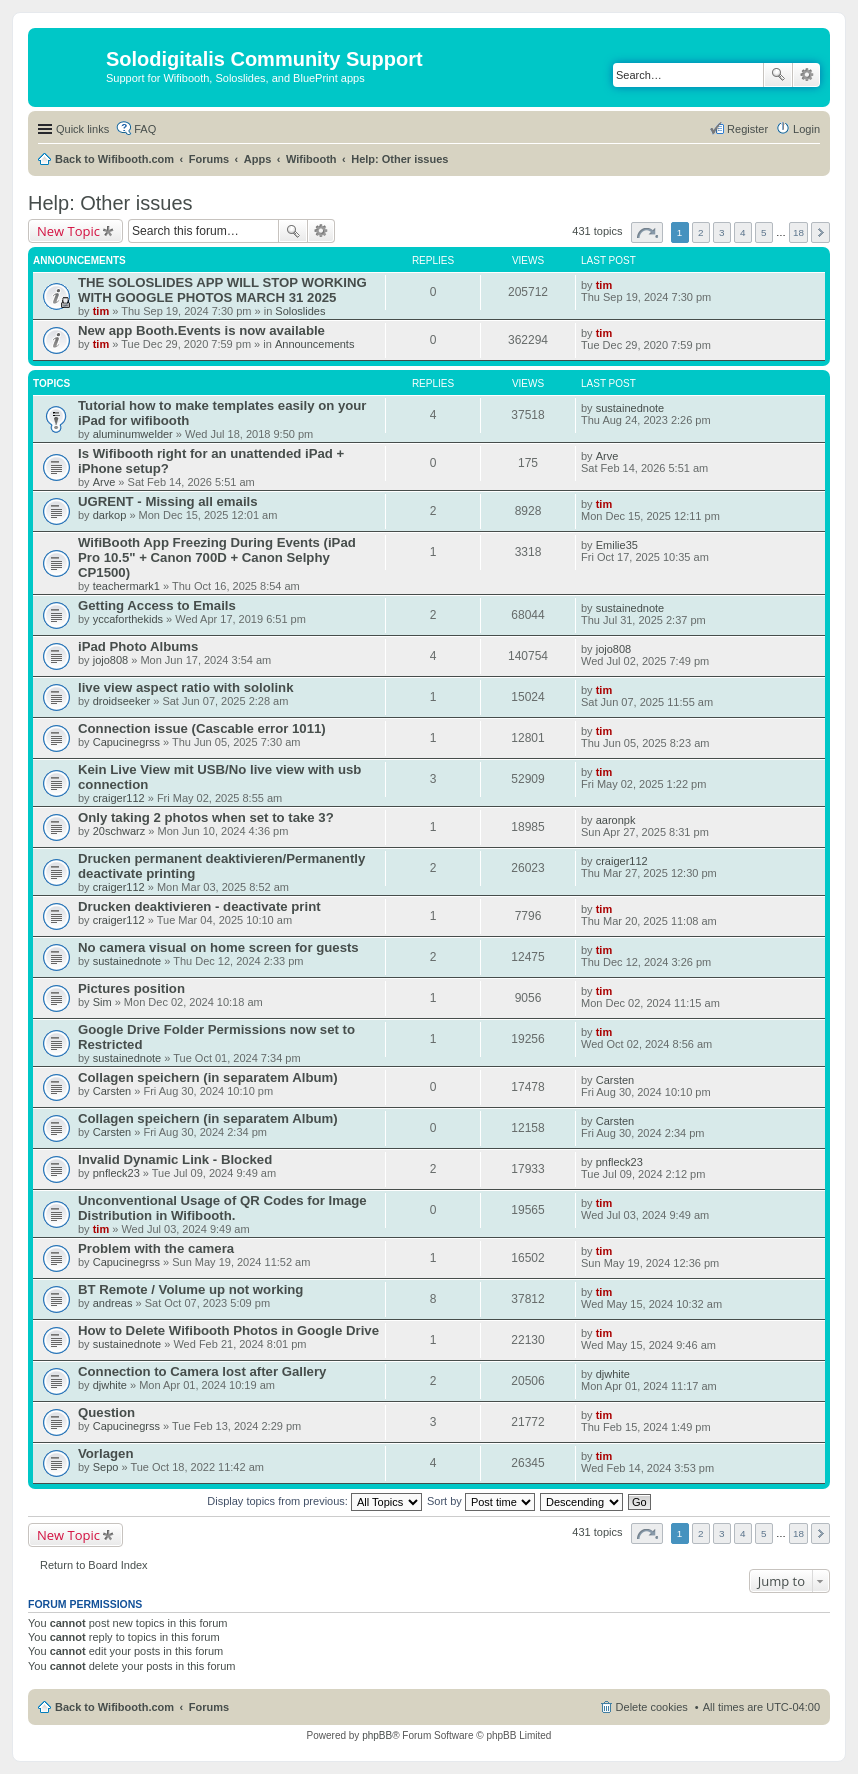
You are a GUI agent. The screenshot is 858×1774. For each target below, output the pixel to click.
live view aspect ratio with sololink (185, 687)
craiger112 (119, 798)
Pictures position (131, 988)
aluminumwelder (133, 434)
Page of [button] (647, 232)
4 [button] (743, 232)
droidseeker (121, 701)
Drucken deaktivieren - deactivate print (199, 906)
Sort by (481, 1501)
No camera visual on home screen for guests (218, 947)
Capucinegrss (126, 742)
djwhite (110, 1385)
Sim (102, 1002)
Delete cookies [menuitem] (652, 1707)
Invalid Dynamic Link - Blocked (175, 1159)
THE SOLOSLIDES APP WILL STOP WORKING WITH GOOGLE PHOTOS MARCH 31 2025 (222, 290)
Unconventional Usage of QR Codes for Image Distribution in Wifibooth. (222, 1208)
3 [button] (722, 232)
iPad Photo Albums (138, 646)
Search (778, 75)
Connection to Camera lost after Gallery (202, 1371)
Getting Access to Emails (157, 605)
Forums (209, 159)
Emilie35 (617, 545)
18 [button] (798, 232)
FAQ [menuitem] (145, 129)
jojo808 (110, 660)
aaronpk (616, 820)
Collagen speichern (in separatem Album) (208, 1077)
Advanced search (806, 75)
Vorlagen (105, 1453)
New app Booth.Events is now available (201, 330)
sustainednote (630, 408)
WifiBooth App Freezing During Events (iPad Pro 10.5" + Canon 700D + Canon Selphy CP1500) (217, 557)
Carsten (112, 1091)
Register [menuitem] (747, 129)
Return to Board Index (94, 1565)
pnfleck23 (116, 1173)
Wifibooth (311, 159)
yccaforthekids (128, 619)
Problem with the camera (156, 1248)
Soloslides (300, 311)
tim (101, 311)
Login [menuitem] (806, 129)
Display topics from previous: (314, 1501)
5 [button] (764, 232)
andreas (113, 1303)
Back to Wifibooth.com (114, 159)
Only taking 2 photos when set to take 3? (206, 817)
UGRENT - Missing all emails (168, 501)
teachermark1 (126, 586)
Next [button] (820, 232)
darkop (110, 515)
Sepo (106, 1467)
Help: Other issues (399, 159)
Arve (104, 482)
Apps (258, 159)
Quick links (82, 129)
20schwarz (119, 831)
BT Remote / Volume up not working (190, 1289)
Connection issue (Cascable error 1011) (202, 728)
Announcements (315, 344)
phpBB (377, 1735)
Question (106, 1412)
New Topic (68, 231)
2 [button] (701, 232)
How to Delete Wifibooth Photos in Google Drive (228, 1330)
